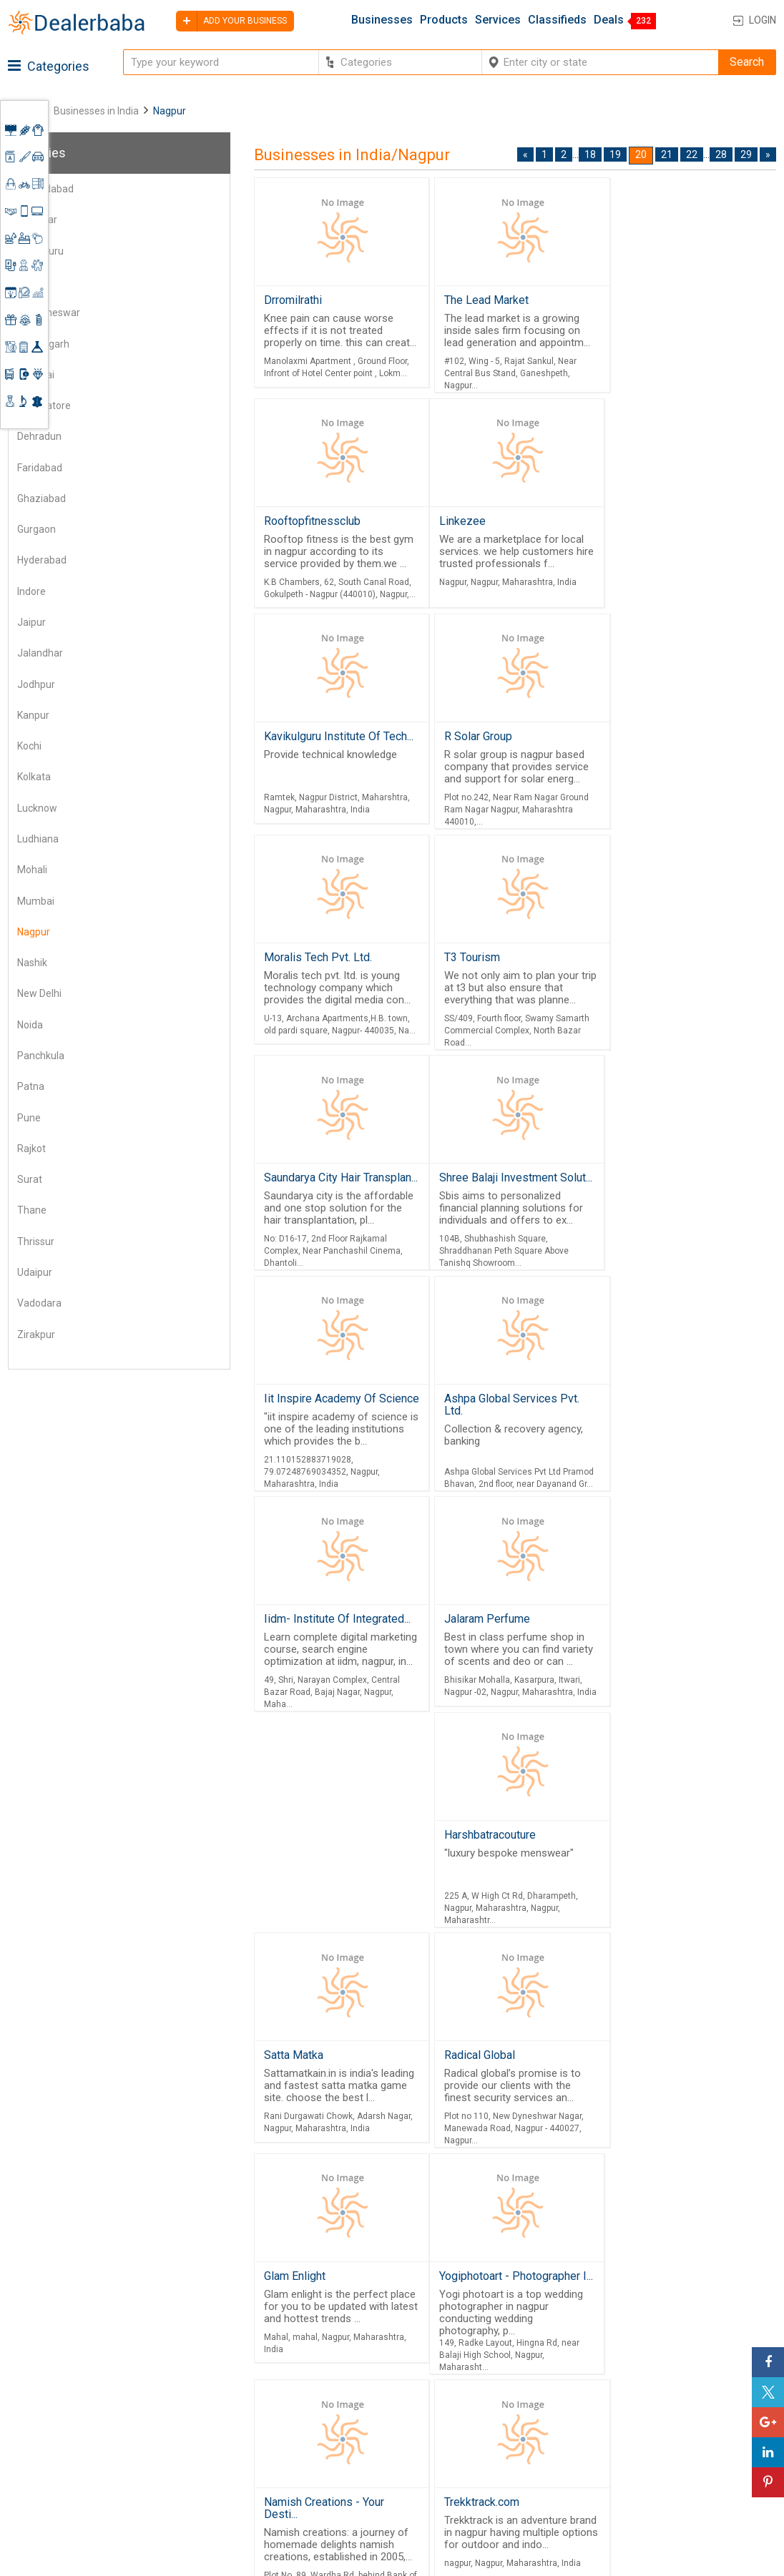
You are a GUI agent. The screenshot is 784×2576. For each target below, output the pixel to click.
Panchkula (40, 1055)
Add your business (231, 21)
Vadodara (39, 1303)
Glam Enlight (294, 1878)
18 (590, 154)
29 (746, 154)
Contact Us (373, 2461)
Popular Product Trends (495, 2400)
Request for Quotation (491, 2418)
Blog (356, 2478)
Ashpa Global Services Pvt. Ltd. (678, 985)
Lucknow (37, 808)
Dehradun (39, 436)
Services (498, 20)
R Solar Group (645, 520)
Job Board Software (261, 2465)
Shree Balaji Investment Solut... (323, 985)
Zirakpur (36, 1334)
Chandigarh (43, 344)
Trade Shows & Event (489, 2470)
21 (666, 154)
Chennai (35, 374)
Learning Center (680, 2396)
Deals (609, 20)
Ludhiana (38, 839)
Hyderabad (42, 560)
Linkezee (287, 520)
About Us (368, 2413)
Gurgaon (36, 529)
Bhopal (33, 281)
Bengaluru (40, 251)
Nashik (32, 962)
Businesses (382, 20)
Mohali (32, 869)
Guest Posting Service (379, 2438)
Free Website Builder (237, 2428)
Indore (31, 591)
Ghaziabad (41, 498)
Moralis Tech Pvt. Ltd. (318, 740)
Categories (48, 66)
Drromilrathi (293, 300)
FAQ (355, 2513)
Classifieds (557, 20)
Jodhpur (36, 684)
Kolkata (34, 776)
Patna (30, 1086)
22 (691, 154)
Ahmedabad (45, 189)
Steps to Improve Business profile (707, 2373)
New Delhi (39, 993)
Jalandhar (40, 653)
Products (444, 20)
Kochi (29, 746)
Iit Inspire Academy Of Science (493, 985)
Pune (29, 1118)
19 (615, 154)
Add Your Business (687, 2448)
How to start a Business (699, 2465)
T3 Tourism (465, 740)
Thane (31, 1210)
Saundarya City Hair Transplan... (659, 746)
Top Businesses (476, 2453)
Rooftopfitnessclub (659, 300)
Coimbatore (44, 405)
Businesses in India (96, 111)
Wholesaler (464, 2383)
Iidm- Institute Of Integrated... (684, 1212)
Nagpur (33, 932)
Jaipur (31, 622)
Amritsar (37, 219)
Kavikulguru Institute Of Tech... (495, 526)
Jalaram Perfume (307, 1438)
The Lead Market (479, 300)
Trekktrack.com (642, 2111)
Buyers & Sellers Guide (385, 2390)
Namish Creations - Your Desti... (665, 1884)
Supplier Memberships (696, 2413)
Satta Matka (635, 1438)
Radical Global (640, 1658)
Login (762, 20)
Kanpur (33, 715)
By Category (467, 2366)
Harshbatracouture (483, 1438)
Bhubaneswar (48, 312)
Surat (29, 1179)
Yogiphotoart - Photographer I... (502, 1884)
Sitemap (366, 2495)
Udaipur (34, 1272)
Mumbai (35, 901)
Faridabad (39, 467)
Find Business (471, 2435)
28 (721, 154)
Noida (30, 1025)
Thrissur (35, 1241)
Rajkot (31, 1148)
